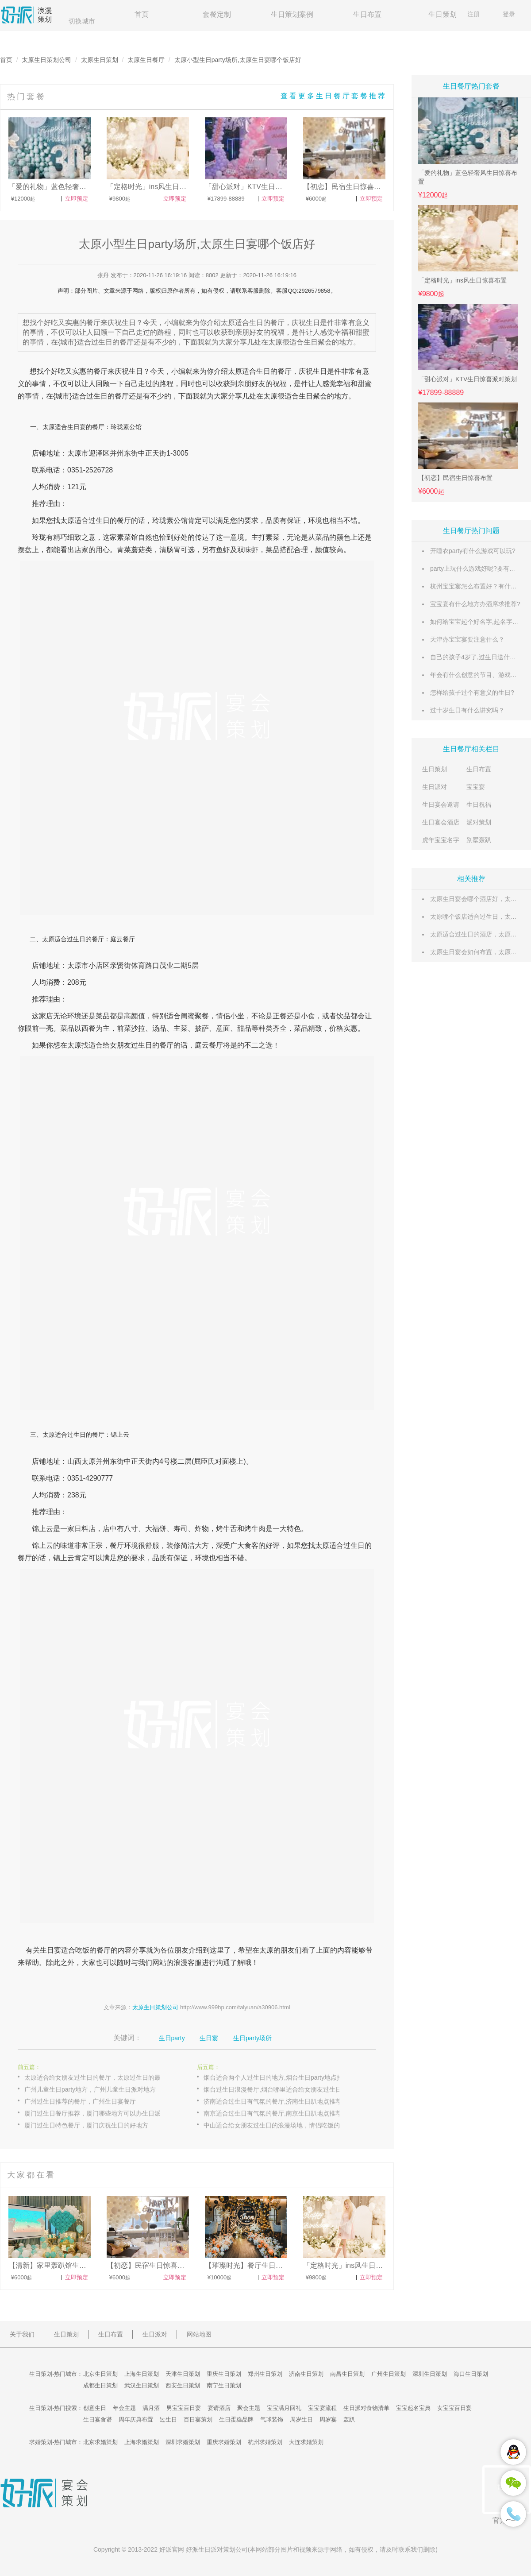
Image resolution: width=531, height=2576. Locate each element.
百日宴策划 (198, 2419)
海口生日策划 (471, 2374)
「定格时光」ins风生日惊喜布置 (462, 280)
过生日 (97, 396)
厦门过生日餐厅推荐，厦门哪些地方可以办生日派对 (95, 2113)
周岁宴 (328, 2419)
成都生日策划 (100, 2385)
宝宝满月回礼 (284, 2408)
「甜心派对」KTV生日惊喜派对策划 (467, 379)
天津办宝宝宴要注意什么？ (467, 639)
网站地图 (199, 2334)
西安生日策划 (182, 2385)
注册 (473, 14)
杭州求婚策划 (265, 2442)
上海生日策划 (141, 2374)
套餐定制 (217, 14)
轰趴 (349, 2419)
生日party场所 (252, 2038)
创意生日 (94, 2408)
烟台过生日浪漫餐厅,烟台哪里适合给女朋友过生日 (273, 2089)
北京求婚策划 (100, 2442)
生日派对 (434, 786)
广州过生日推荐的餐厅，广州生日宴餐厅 (80, 2101)
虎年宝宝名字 (440, 839)
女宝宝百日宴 (454, 2408)
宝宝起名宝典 (413, 2408)
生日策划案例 (292, 14)
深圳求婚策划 (182, 2442)
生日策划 (442, 14)
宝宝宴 (475, 786)
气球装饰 (271, 2419)
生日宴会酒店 (440, 822)
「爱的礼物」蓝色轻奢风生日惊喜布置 (467, 177)
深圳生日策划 (429, 2374)
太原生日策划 (99, 59)
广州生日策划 (388, 2374)
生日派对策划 (216, 2549)
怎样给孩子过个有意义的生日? (472, 692)
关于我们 (22, 2334)
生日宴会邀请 (440, 804)
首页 (142, 14)
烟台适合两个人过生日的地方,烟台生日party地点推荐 (276, 2077)
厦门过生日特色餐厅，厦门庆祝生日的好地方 (86, 2125)
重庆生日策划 (224, 2374)
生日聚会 (313, 396)
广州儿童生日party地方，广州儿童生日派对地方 (90, 2089)
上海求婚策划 (141, 2442)
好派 (165, 2549)
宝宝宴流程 (322, 2408)
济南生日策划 (306, 2374)
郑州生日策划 (265, 2374)
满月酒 (151, 2408)
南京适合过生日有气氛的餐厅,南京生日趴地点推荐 (273, 2113)
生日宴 (76, 426)
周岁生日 (301, 2419)
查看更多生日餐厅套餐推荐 (334, 96)
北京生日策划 (100, 2374)
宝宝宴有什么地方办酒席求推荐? (475, 603)
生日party (172, 2038)
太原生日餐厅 (146, 59)
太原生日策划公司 (46, 59)
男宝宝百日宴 (183, 2408)
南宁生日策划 (224, 2385)
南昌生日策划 (347, 2374)
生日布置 (367, 14)
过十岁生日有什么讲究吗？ (467, 710)
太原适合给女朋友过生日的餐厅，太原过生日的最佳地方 (101, 2077)
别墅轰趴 (478, 839)
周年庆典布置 (136, 2419)
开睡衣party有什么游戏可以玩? (473, 550)
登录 (509, 14)
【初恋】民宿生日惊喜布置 (455, 477)
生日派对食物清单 (366, 2408)
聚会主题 (248, 2408)
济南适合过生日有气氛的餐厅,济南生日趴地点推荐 (273, 2101)
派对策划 (478, 822)
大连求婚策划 (306, 2442)
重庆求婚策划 (224, 2442)
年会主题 (124, 2408)
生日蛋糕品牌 (236, 2419)
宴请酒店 (219, 2408)
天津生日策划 (182, 2374)
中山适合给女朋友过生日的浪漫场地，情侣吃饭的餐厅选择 (281, 2125)
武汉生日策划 (141, 2385)
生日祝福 (478, 804)
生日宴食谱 (97, 2419)
